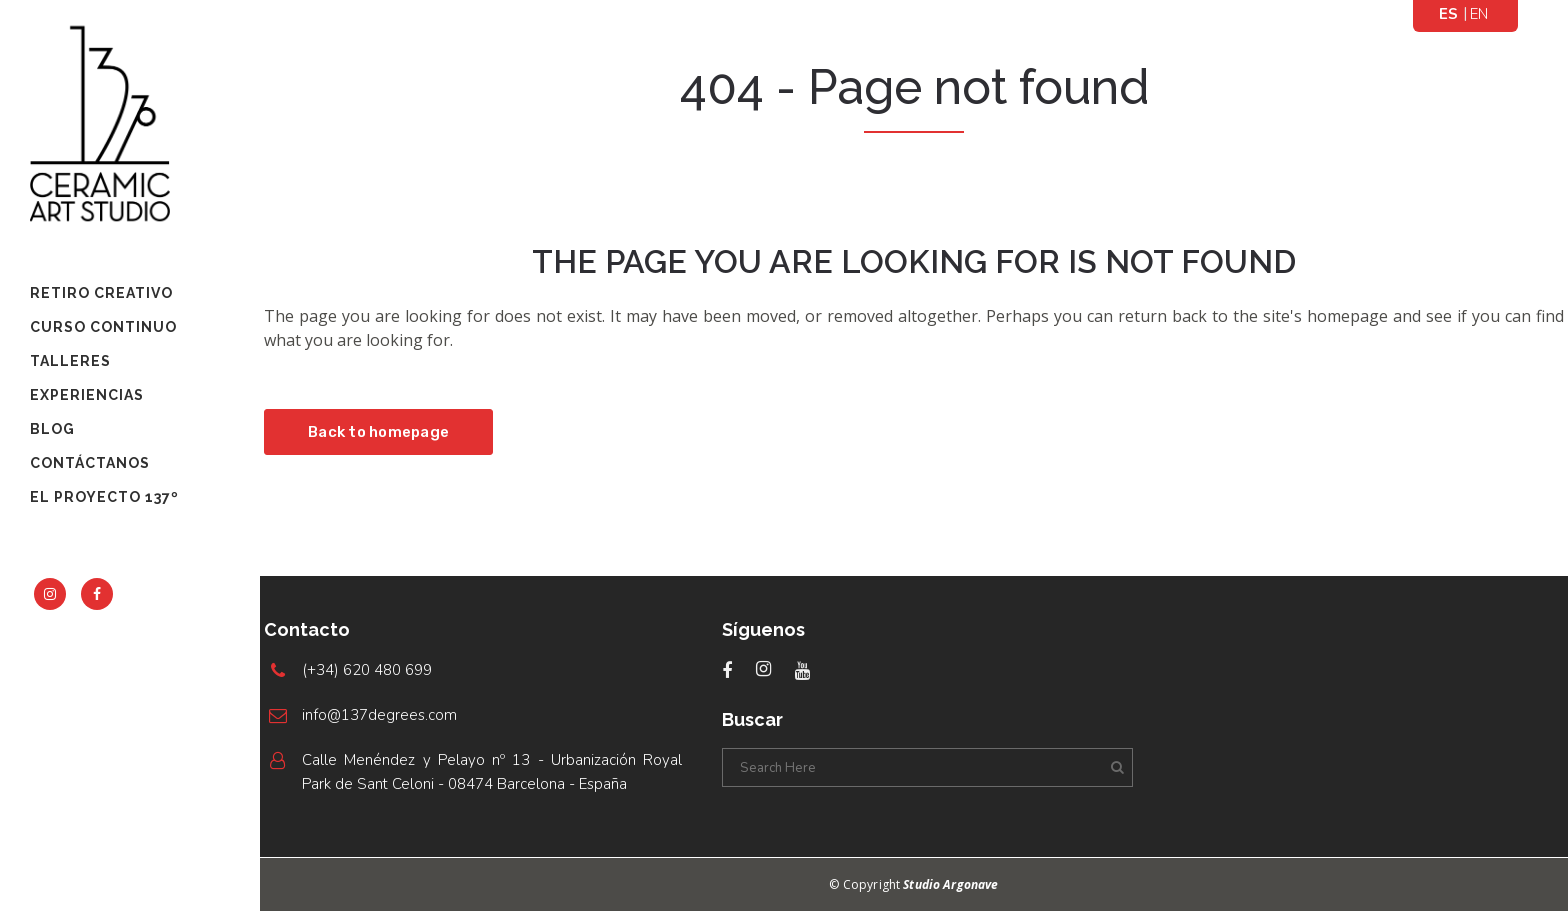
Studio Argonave (950, 884)
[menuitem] (1449, 14)
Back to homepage (378, 432)
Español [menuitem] (1449, 15)
